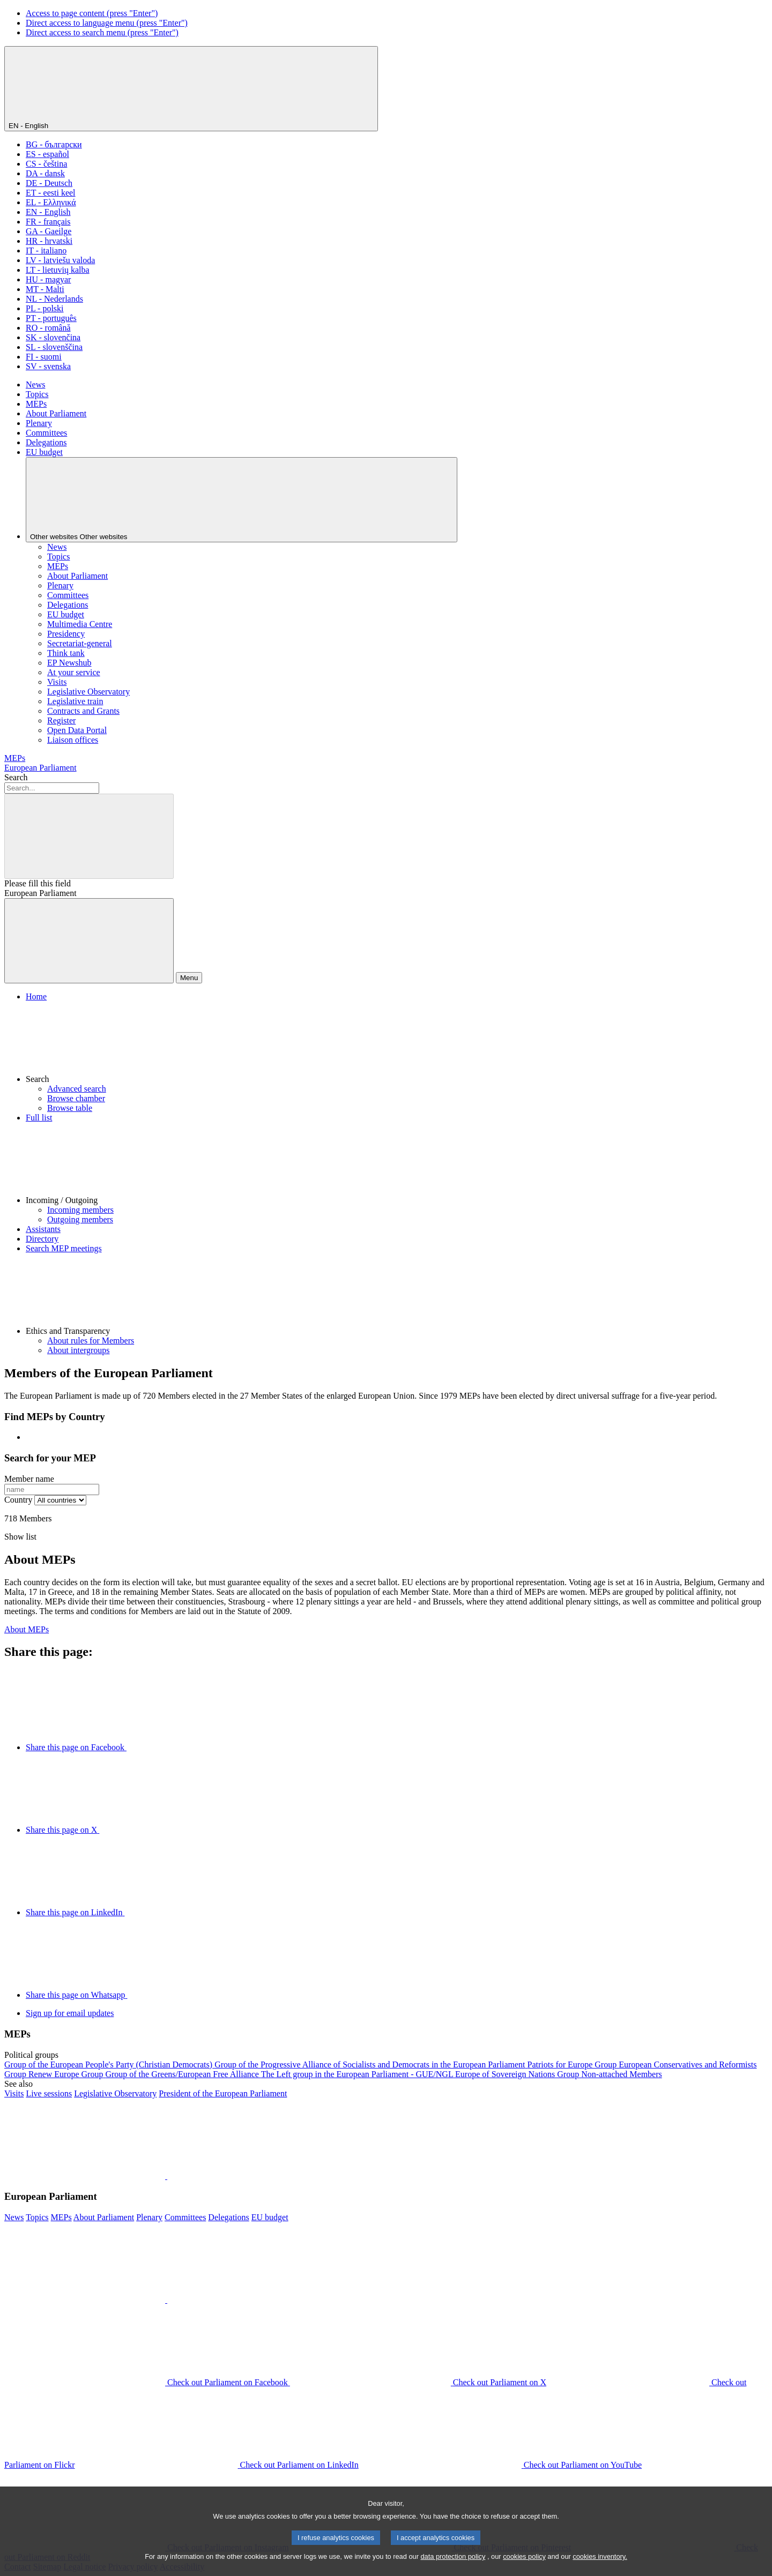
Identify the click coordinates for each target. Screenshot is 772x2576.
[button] (397, 1043)
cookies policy (524, 2569)
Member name (29, 1478)
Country (18, 1499)
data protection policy (452, 2569)
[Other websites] (241, 499)
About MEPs (26, 1629)
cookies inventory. (600, 2569)
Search (16, 777)
